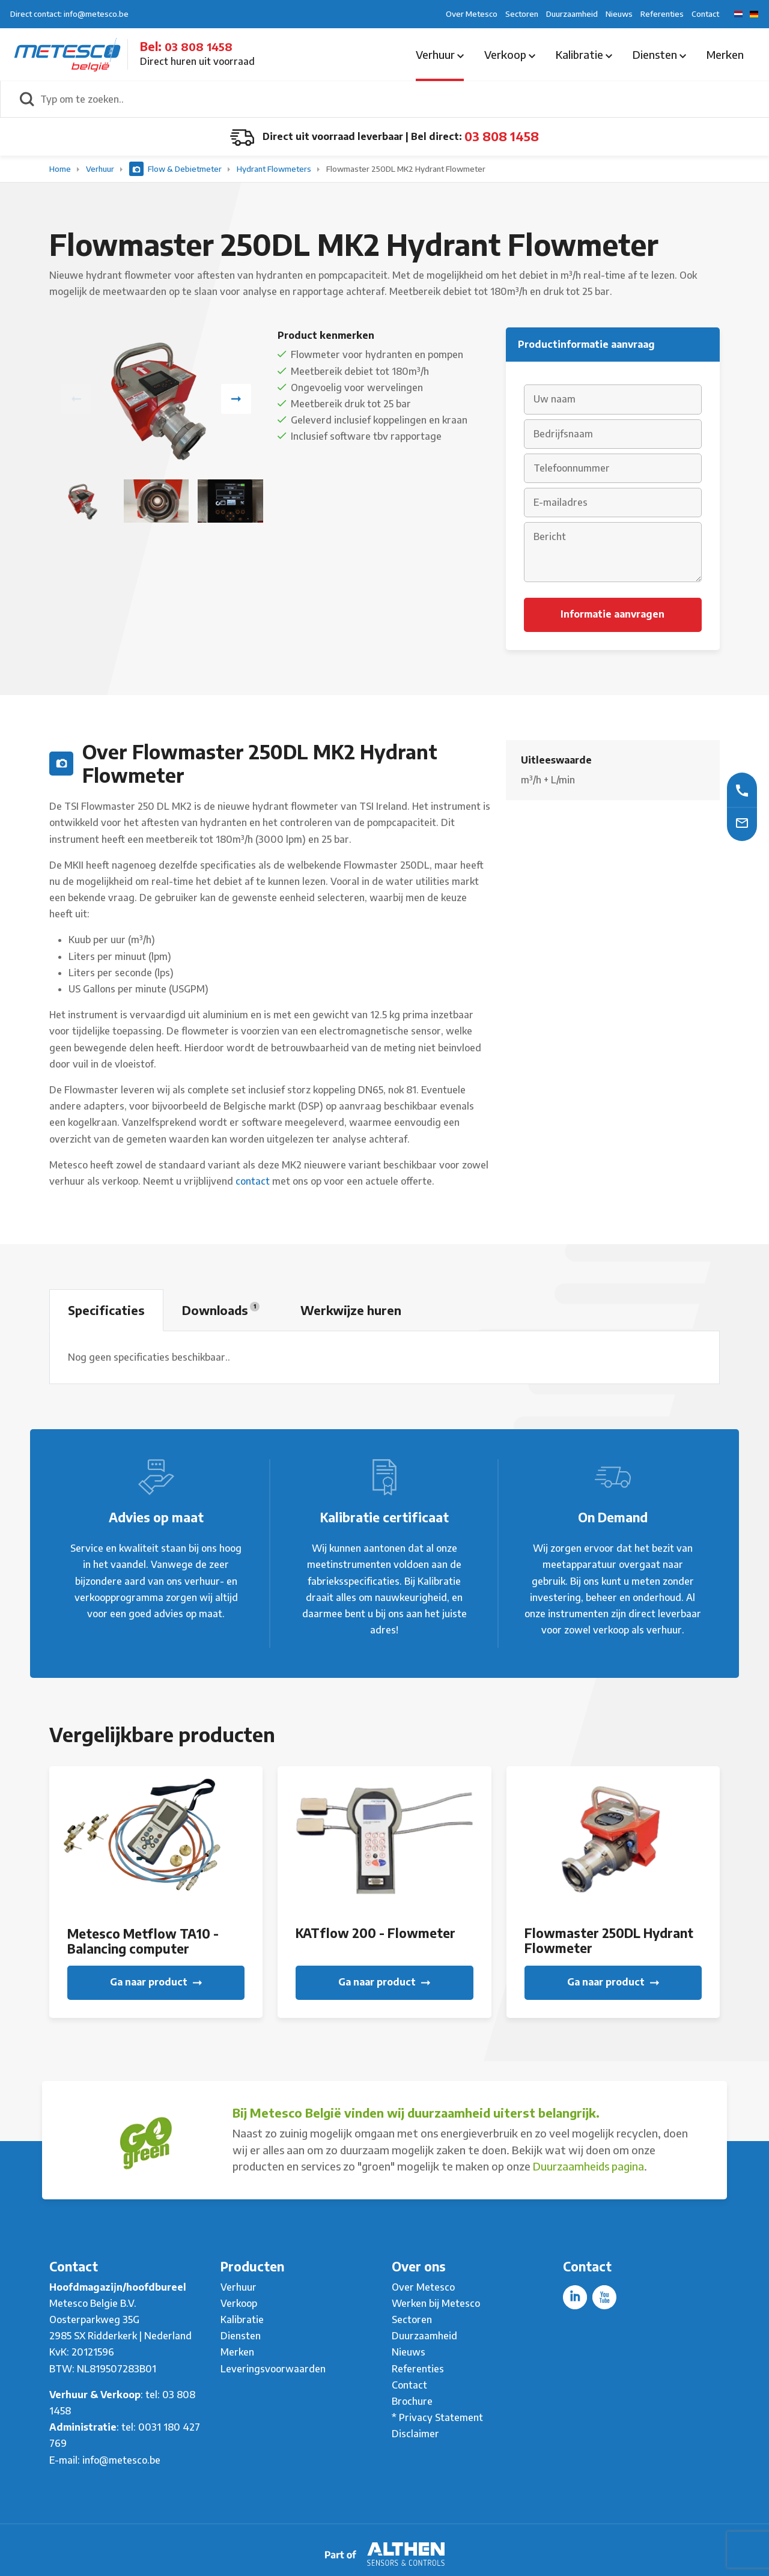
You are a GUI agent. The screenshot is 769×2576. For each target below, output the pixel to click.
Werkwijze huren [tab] (350, 1309)
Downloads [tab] (221, 1309)
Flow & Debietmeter (176, 169)
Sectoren (521, 14)
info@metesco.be (121, 2460)
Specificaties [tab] (106, 1309)
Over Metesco (471, 14)
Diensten (659, 54)
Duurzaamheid (572, 14)
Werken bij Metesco (436, 2303)
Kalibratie (584, 54)
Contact (705, 14)
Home (61, 169)
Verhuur (440, 54)
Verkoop (509, 54)
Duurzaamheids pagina (588, 2166)
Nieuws (619, 14)
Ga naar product (156, 1982)
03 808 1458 (199, 46)
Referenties (662, 14)
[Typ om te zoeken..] (398, 99)
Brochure (412, 2401)
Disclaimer (415, 2434)
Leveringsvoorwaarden (273, 2369)
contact (253, 1181)
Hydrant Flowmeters (275, 169)
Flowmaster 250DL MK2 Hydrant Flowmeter (405, 169)
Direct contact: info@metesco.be (69, 14)
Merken (725, 54)
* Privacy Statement (437, 2417)
